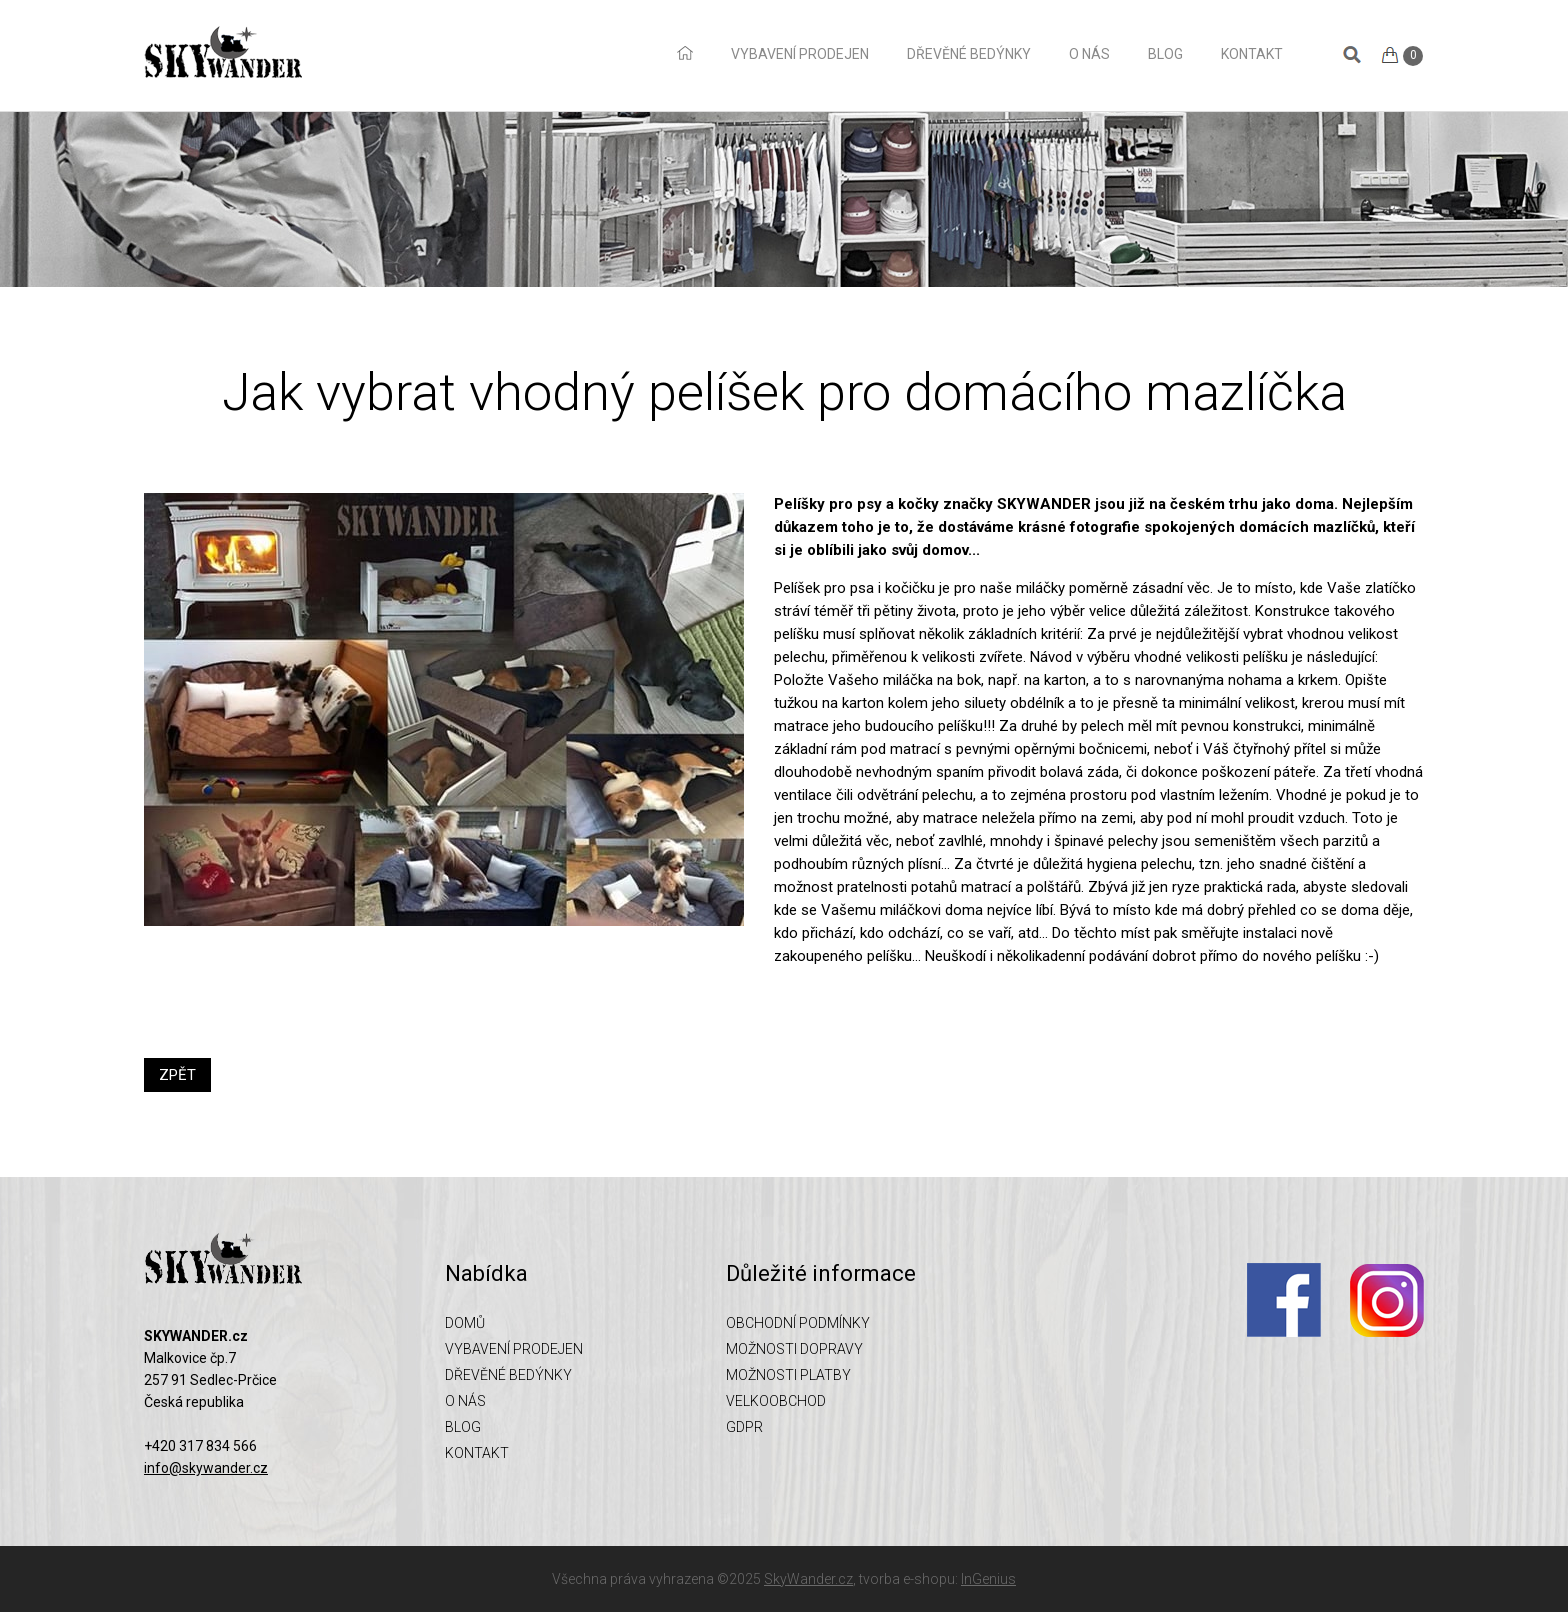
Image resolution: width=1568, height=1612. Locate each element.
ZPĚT (177, 1075)
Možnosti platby (788, 1375)
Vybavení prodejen (800, 54)
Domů (685, 53)
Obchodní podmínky (798, 1323)
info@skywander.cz (206, 1468)
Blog (1165, 54)
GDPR (744, 1427)
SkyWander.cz (808, 1579)
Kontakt (1252, 54)
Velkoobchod (776, 1401)
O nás (1089, 54)
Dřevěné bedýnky (969, 54)
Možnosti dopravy (794, 1349)
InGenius (988, 1579)
